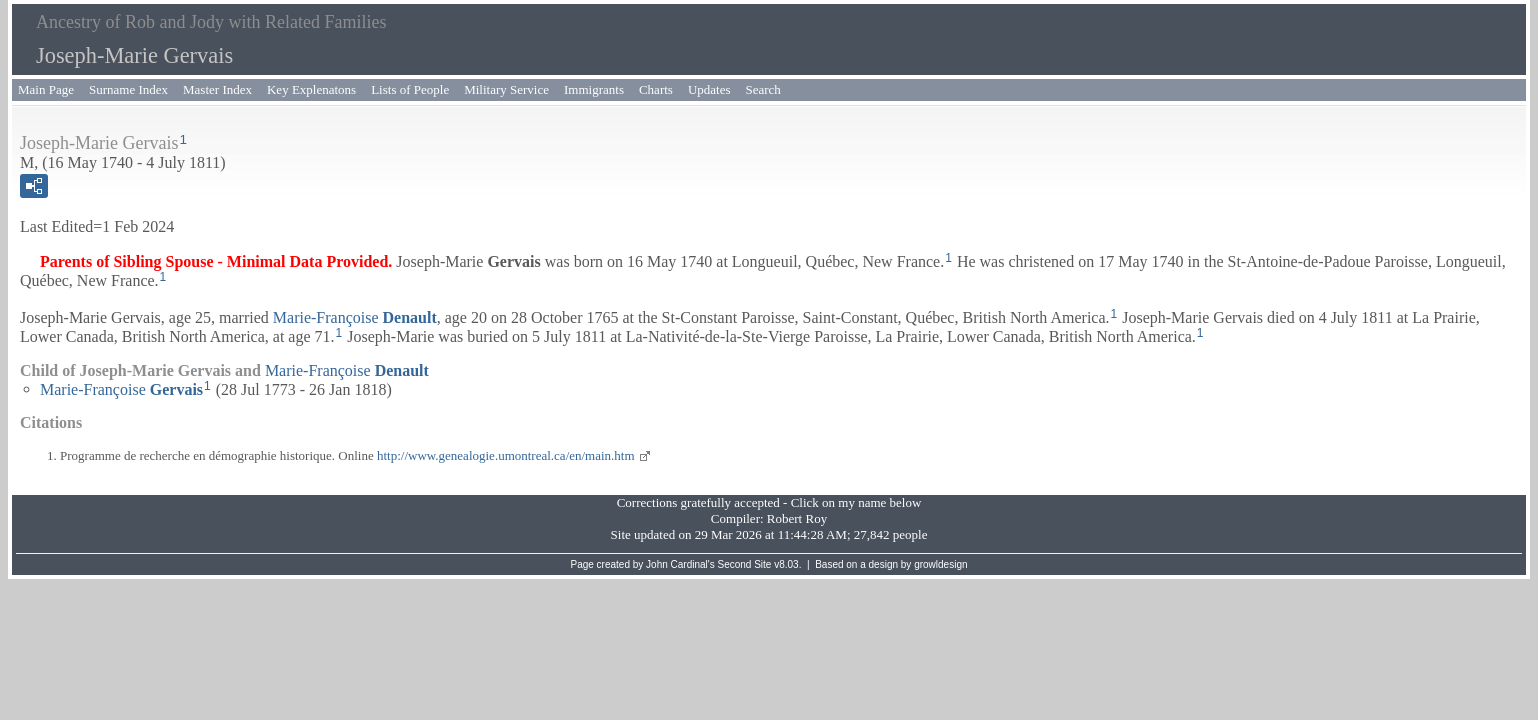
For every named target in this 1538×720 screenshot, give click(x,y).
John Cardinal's (680, 564)
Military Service (506, 89)
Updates (709, 89)
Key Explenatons (311, 89)
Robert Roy (797, 518)
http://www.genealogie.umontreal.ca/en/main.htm (506, 455)
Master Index (217, 89)
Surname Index (128, 89)
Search (763, 89)
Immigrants (594, 89)
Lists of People (410, 89)
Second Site (745, 564)
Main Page (46, 89)
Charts (656, 89)
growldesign (940, 564)
